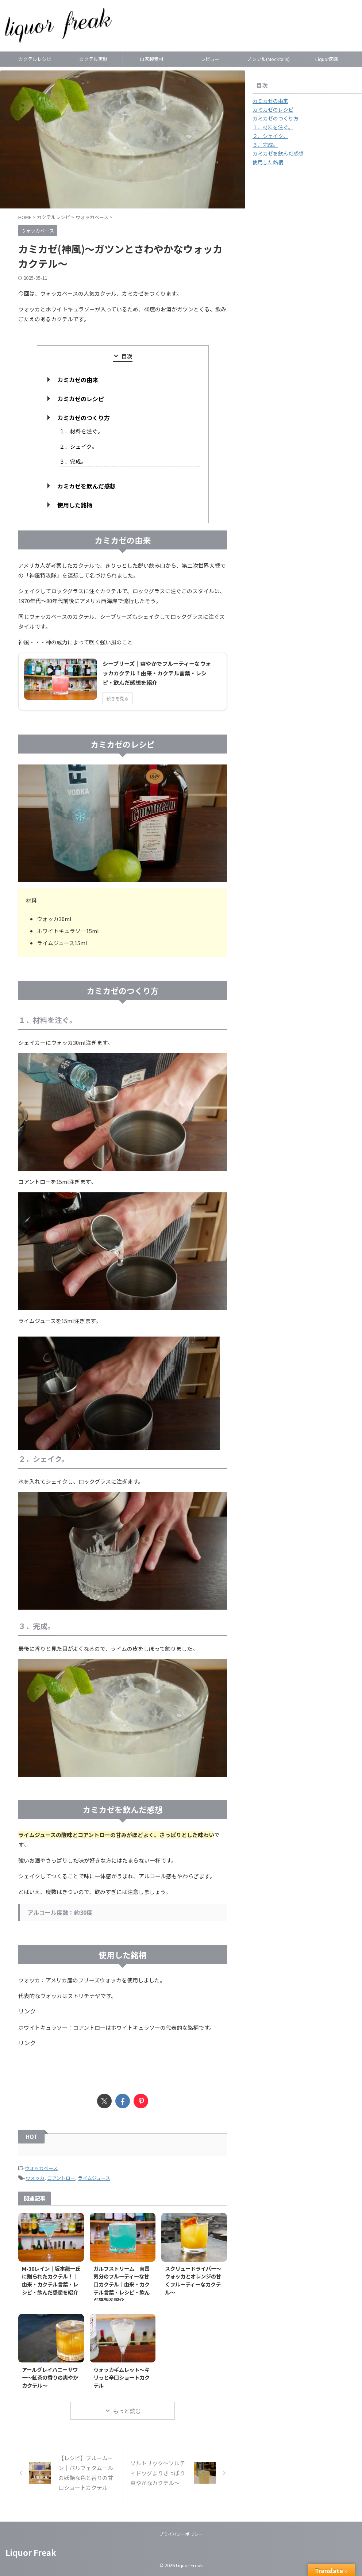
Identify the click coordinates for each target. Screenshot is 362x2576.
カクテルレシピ (34, 58)
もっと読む (126, 2411)
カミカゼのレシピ (80, 398)
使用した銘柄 (74, 505)
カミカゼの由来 (77, 379)
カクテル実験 (93, 58)
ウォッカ (35, 2177)
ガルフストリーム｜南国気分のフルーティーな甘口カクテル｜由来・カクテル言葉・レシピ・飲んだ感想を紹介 (121, 2284)
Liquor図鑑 (327, 58)
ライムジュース (94, 2177)
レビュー (210, 58)
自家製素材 (151, 58)
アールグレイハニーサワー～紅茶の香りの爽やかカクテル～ (50, 2377)
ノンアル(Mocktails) (268, 58)
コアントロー (61, 2177)
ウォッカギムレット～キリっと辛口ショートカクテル (121, 2377)
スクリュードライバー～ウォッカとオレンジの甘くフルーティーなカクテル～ (193, 2280)
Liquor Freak (30, 2552)
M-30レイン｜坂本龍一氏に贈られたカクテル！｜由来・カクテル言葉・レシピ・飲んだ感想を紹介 (51, 2280)
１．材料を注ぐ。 (81, 431)
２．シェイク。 (78, 446)
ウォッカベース (41, 2168)
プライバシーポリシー (181, 2534)
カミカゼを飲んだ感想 (86, 486)
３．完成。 (72, 461)
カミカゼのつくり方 (83, 417)
